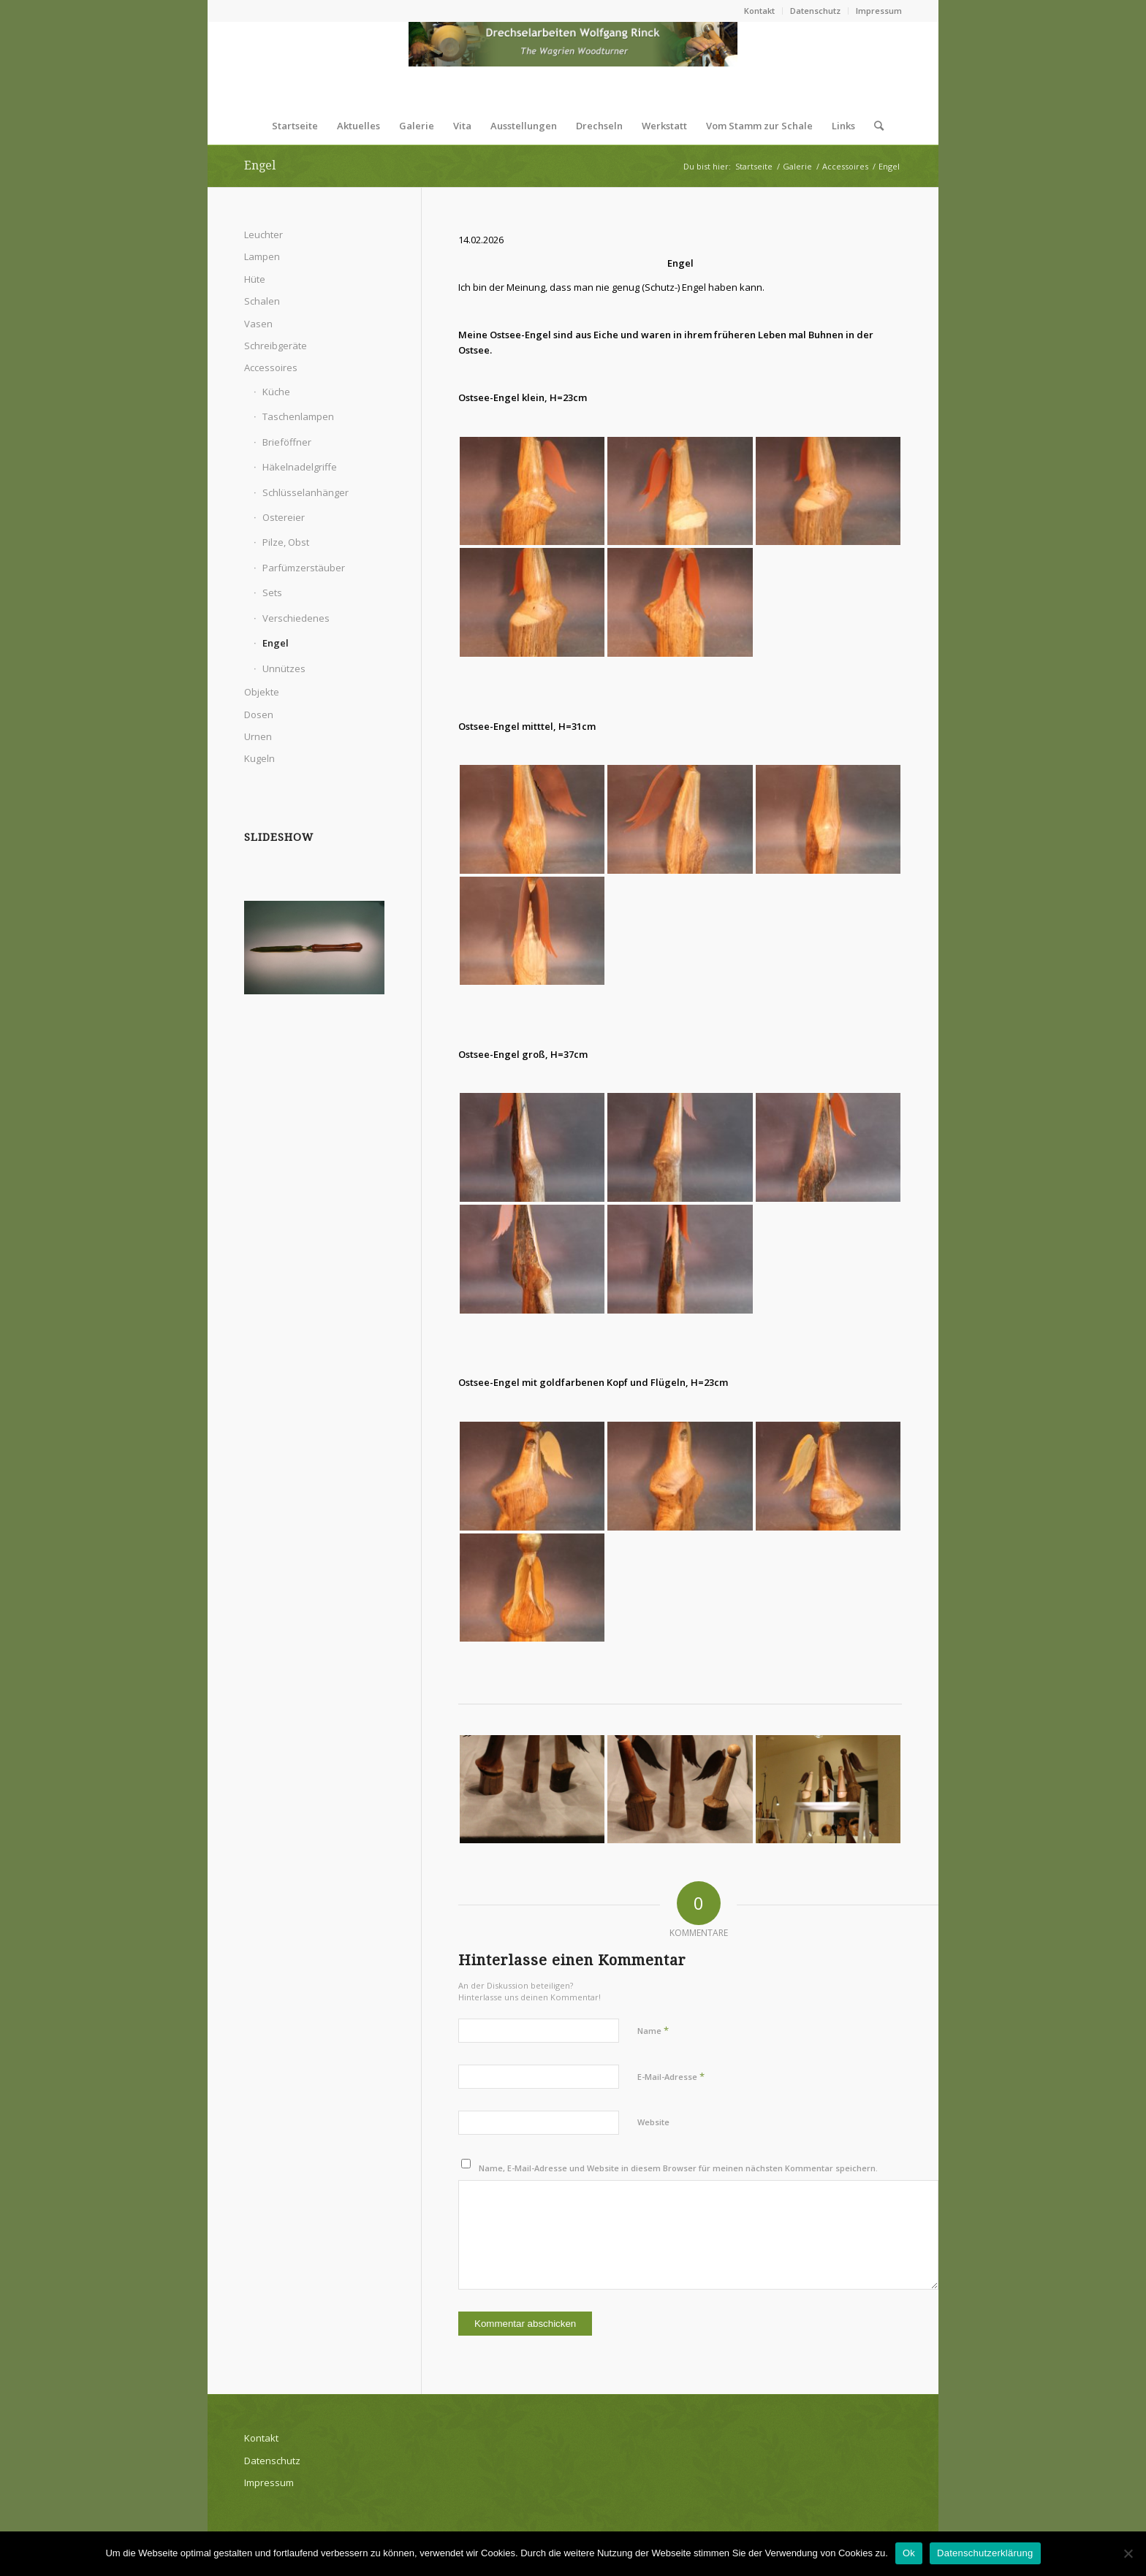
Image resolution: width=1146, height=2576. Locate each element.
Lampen (262, 256)
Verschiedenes (296, 618)
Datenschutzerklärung (985, 2553)
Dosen (258, 714)
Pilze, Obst (285, 542)
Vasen (258, 323)
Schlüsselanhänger (305, 492)
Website (653, 2121)
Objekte (261, 691)
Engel (260, 165)
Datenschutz (815, 10)
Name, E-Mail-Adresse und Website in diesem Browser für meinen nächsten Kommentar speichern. (678, 2167)
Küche (276, 391)
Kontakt (759, 10)
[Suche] (874, 125)
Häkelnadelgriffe (299, 466)
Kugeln (259, 758)
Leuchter (263, 234)
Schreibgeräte (275, 345)
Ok (909, 2553)
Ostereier (283, 517)
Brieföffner (286, 442)
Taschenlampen (298, 416)
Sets (272, 592)
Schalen (262, 301)
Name (653, 2030)
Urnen (258, 736)
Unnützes (284, 668)
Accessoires (270, 367)
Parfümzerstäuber (303, 567)
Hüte (254, 279)
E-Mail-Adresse (671, 2076)
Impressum (879, 10)
